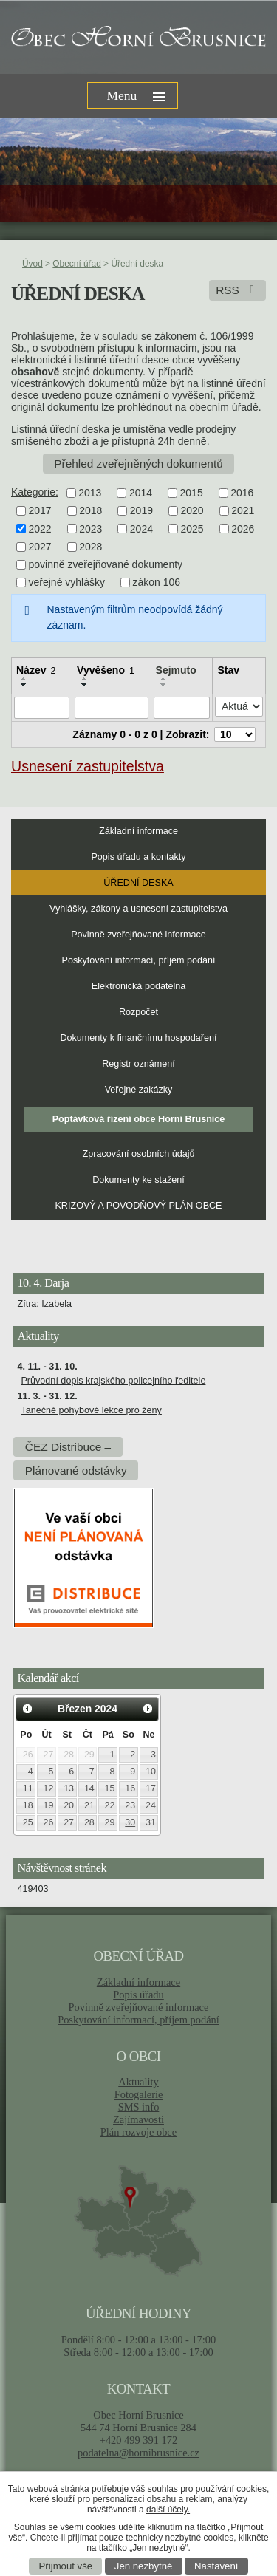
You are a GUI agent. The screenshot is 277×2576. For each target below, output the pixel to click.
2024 (141, 529)
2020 (191, 511)
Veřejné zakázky (139, 1089)
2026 (242, 529)
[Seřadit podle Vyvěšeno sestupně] (85, 685)
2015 (191, 493)
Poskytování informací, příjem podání (139, 960)
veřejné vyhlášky (67, 583)
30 (130, 1822)
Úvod (32, 264)
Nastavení (216, 2566)
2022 (40, 529)
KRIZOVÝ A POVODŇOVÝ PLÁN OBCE (138, 1205)
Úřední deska (138, 883)
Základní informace (138, 831)
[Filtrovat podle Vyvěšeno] (111, 708)
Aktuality (138, 2082)
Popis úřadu (138, 1995)
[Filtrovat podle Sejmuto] (182, 708)
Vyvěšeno (105, 670)
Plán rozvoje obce (138, 2132)
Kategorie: (34, 492)
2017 (40, 511)
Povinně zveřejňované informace (138, 934)
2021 (242, 511)
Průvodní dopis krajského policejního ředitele (113, 1381)
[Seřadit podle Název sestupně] (24, 685)
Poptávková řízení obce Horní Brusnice (138, 1119)
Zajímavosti (138, 2119)
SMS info (139, 2107)
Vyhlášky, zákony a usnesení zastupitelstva (138, 908)
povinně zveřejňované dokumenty (106, 564)
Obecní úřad (76, 264)
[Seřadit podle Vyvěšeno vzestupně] (85, 679)
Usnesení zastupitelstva (87, 766)
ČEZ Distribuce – (68, 1447)
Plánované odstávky (76, 1470)
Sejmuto (176, 670)
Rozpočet (138, 1012)
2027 (40, 547)
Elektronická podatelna (138, 986)
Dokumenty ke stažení (138, 1180)
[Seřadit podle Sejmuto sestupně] (164, 685)
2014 (140, 493)
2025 (191, 529)
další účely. (168, 2509)
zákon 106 (157, 583)
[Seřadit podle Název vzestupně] (24, 679)
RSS (237, 290)
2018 (90, 511)
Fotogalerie (138, 2094)
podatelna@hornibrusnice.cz (138, 2453)
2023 (90, 529)
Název (35, 670)
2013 (89, 493)
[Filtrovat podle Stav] (239, 707)
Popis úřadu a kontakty (138, 857)
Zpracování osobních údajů (139, 1154)
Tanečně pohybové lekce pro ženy (91, 1410)
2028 (90, 547)
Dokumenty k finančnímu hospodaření (138, 1038)
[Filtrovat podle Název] (41, 708)
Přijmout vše (66, 2566)
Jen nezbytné (143, 2566)
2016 (241, 493)
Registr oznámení (138, 1064)
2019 (141, 511)
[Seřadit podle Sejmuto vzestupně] (164, 679)
